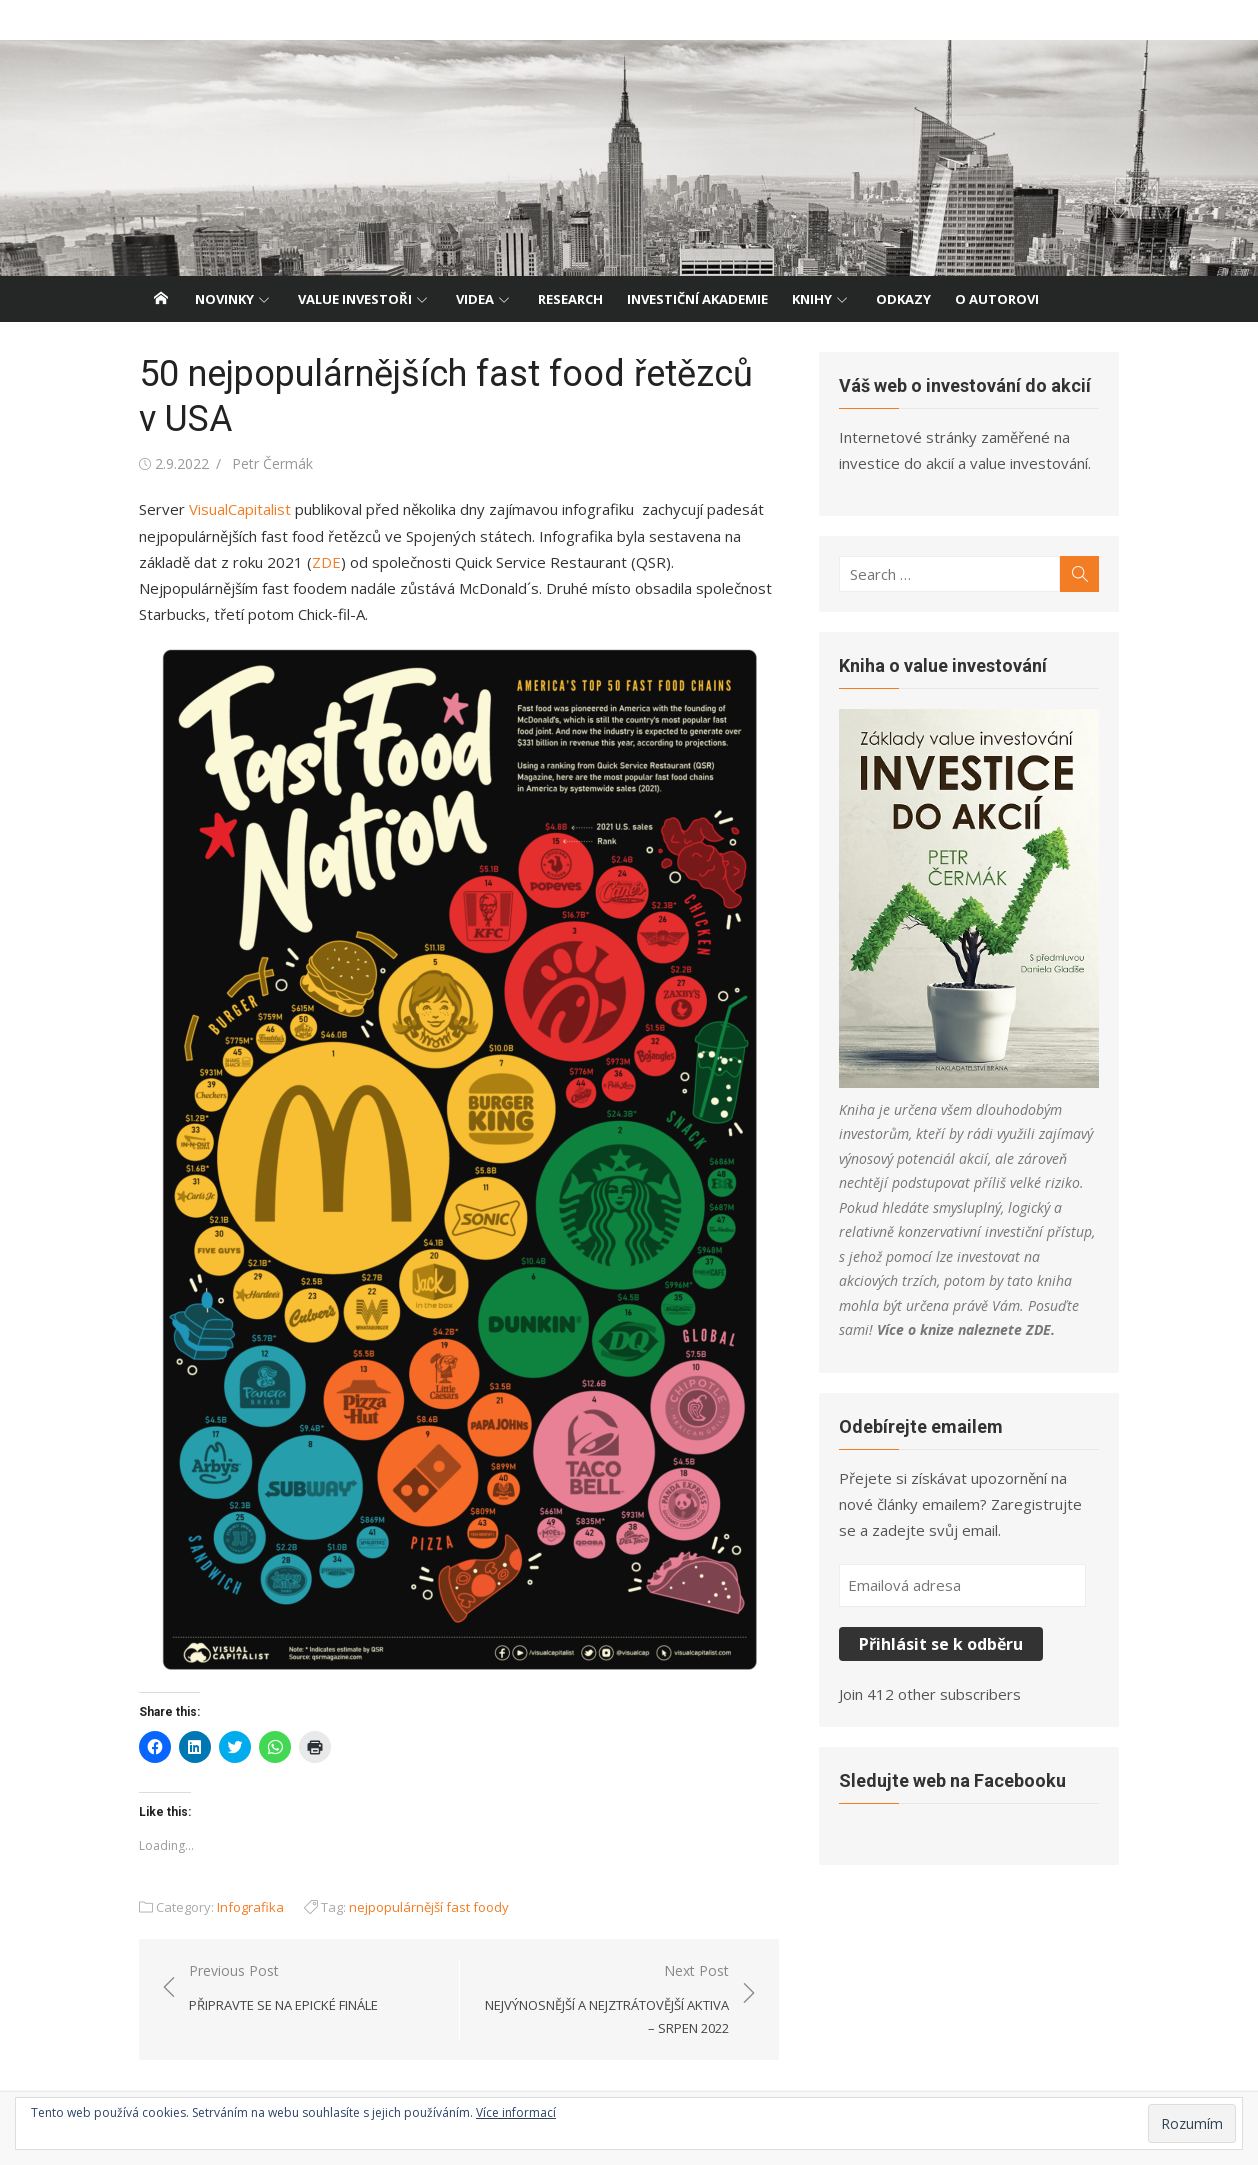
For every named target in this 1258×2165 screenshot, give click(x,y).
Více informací (516, 2112)
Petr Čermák (272, 463)
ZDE (326, 562)
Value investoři (355, 299)
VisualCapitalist (240, 509)
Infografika (250, 1907)
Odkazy (903, 299)
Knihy (812, 299)
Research (570, 299)
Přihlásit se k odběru (941, 1644)
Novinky (224, 299)
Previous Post (283, 1988)
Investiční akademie (697, 299)
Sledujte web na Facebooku (952, 1780)
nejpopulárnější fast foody (429, 1907)
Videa (475, 299)
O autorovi (997, 299)
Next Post (604, 2000)
